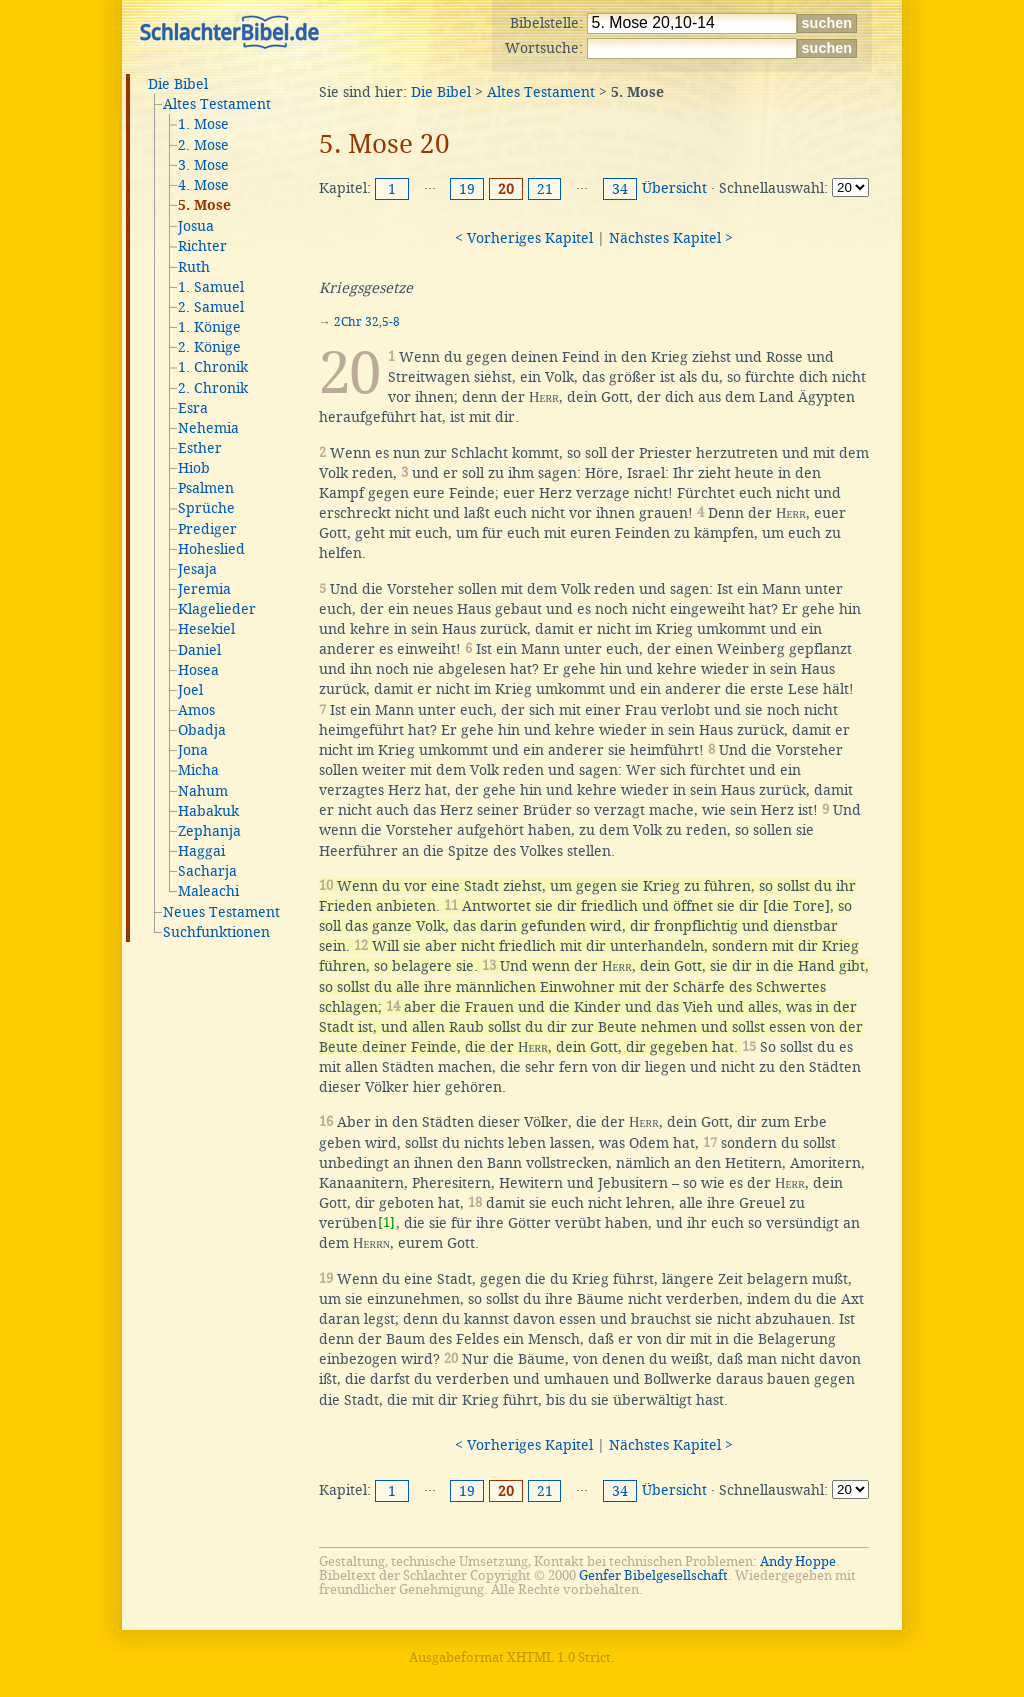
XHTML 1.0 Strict (559, 1657)
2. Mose (203, 145)
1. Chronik (213, 367)
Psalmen (206, 488)
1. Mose (203, 124)
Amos (196, 710)
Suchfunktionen (216, 932)
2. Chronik (213, 388)
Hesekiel (206, 629)
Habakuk (208, 811)
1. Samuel (211, 287)
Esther (200, 448)
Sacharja (207, 871)
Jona (193, 750)
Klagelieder (217, 609)
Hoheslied (211, 549)
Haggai (201, 851)
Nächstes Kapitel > (671, 238)
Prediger (207, 529)
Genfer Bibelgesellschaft (653, 1575)
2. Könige (209, 347)
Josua (196, 226)
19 (467, 189)
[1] (386, 1222)
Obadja (202, 730)
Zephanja (209, 831)
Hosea (198, 670)
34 (620, 189)
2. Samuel (211, 307)
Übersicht (674, 188)
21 (545, 189)
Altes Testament (217, 104)
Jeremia (204, 589)
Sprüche (206, 508)
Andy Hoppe (798, 1561)
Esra (193, 408)
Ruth (194, 267)
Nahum (203, 791)
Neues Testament (221, 912)
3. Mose (203, 165)
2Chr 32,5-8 (367, 322)
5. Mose (204, 206)
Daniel (199, 650)
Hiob (194, 468)
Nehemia (208, 428)
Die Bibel (178, 84)
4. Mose (203, 185)
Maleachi (208, 891)
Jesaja (197, 569)
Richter (202, 246)
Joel (190, 690)
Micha (198, 770)
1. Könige (209, 327)
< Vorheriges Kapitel (524, 238)
